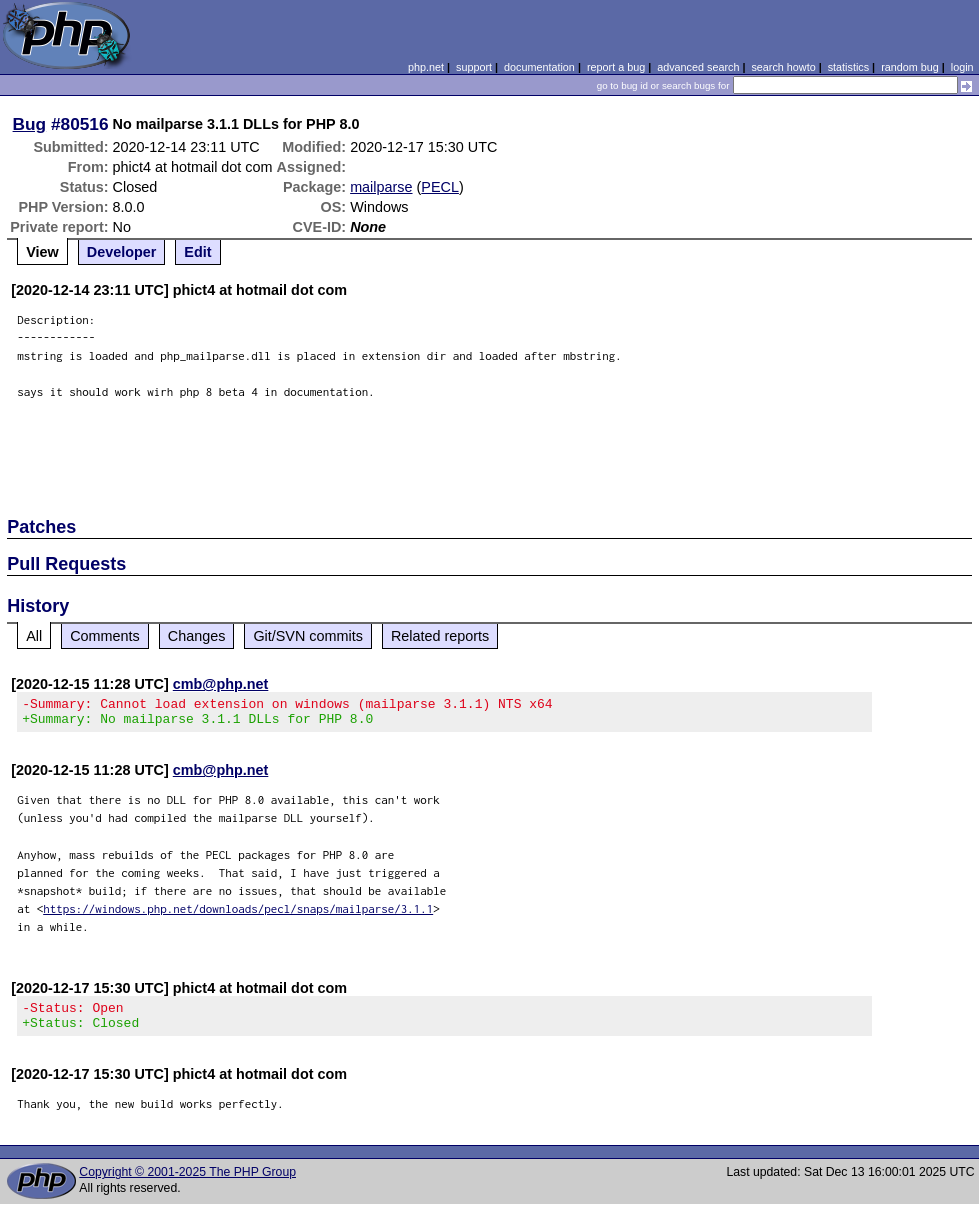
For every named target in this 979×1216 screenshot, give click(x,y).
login (962, 67)
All (34, 636)
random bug (910, 67)
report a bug (616, 67)
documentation (539, 67)
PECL (440, 187)
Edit (197, 252)
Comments (105, 636)
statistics (848, 67)
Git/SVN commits (308, 636)
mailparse (381, 187)
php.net (426, 67)
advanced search (698, 67)
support (474, 67)
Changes (197, 636)
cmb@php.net (221, 684)
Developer (122, 252)
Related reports (440, 636)
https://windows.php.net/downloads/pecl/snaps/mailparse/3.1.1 (238, 914)
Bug (30, 124)
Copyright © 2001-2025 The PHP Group (187, 1184)
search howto (783, 67)
